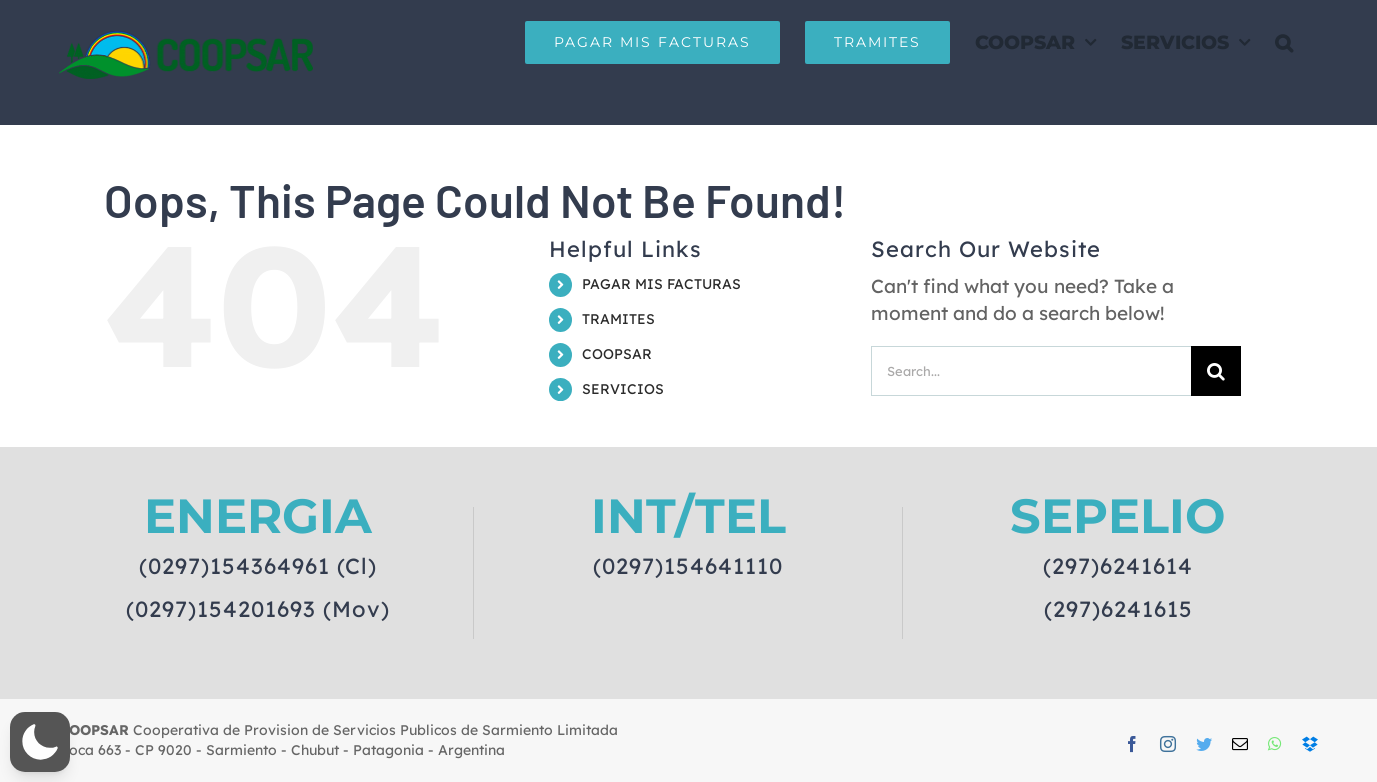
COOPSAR (617, 354)
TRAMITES (618, 319)
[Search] (1216, 371)
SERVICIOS (623, 389)
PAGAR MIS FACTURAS (661, 284)
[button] (1284, 42)
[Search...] (1031, 371)
